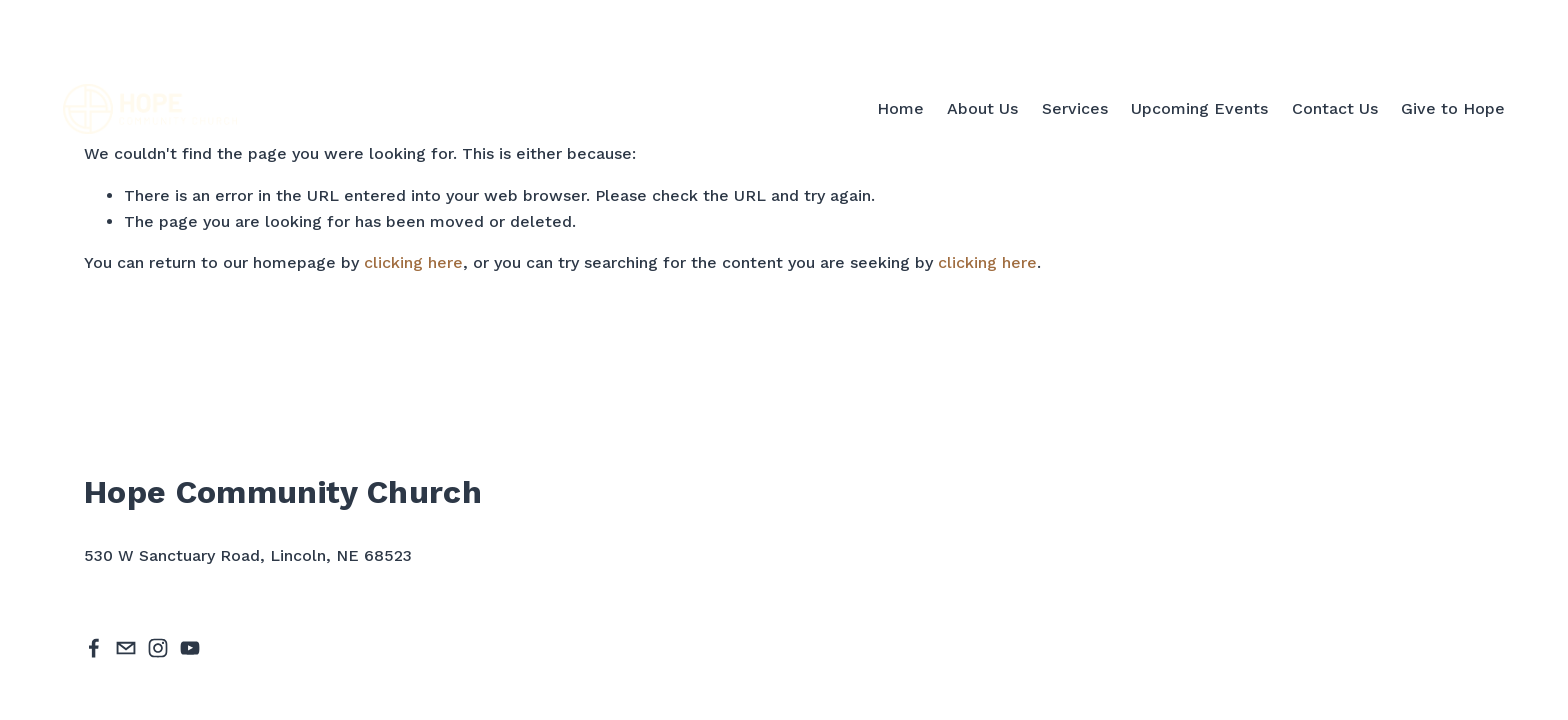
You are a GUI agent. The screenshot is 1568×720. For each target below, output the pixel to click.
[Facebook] (94, 648)
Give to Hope (1453, 108)
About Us (982, 108)
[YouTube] (190, 648)
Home (900, 108)
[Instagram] (158, 648)
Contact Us (1335, 108)
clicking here (413, 262)
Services (1075, 108)
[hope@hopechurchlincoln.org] (126, 648)
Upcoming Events (1199, 108)
